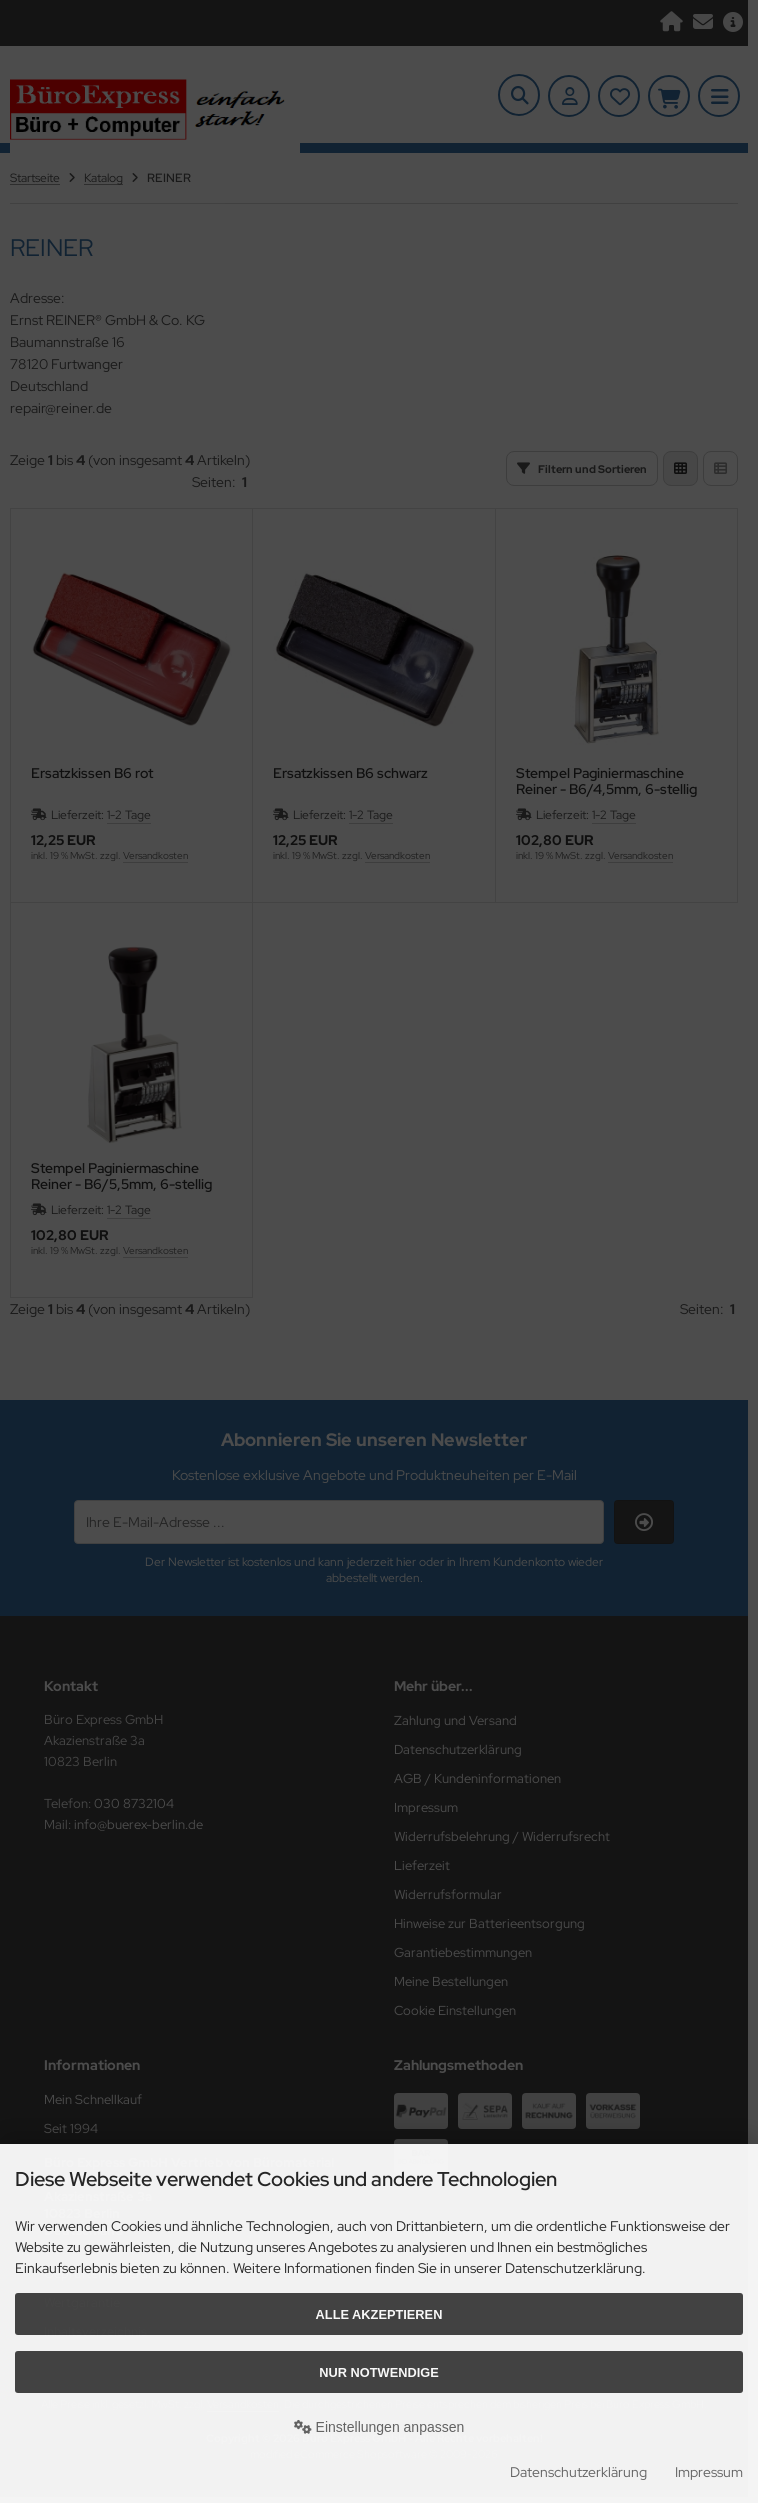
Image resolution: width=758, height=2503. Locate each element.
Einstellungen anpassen (379, 2427)
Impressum (709, 2472)
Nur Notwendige (378, 2372)
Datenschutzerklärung (578, 2472)
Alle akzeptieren (379, 2314)
